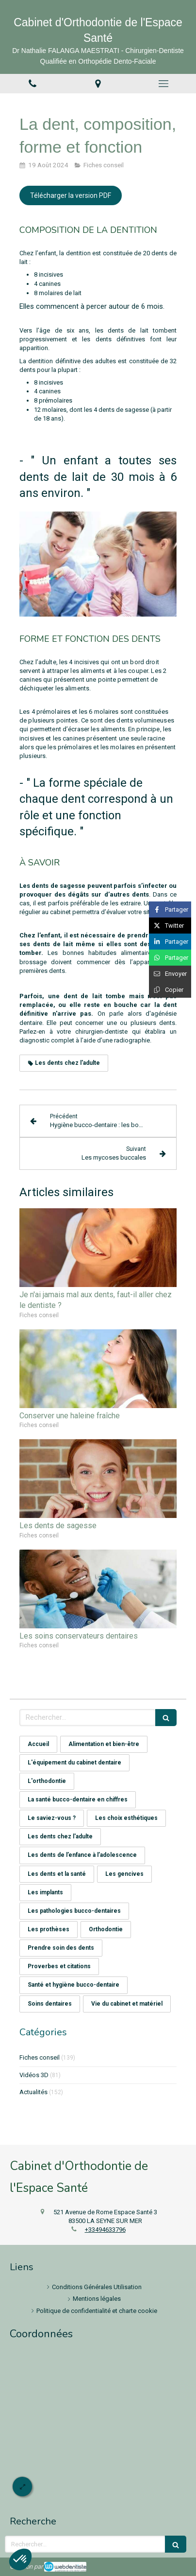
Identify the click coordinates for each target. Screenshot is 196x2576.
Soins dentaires (50, 2003)
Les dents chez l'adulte (60, 1836)
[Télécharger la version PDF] (70, 195)
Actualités (33, 2092)
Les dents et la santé (57, 1873)
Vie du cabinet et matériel (127, 2003)
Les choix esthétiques (126, 1818)
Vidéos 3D (34, 2075)
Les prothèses (48, 1929)
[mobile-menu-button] (163, 83)
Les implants (45, 1892)
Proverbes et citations (59, 1966)
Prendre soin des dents (61, 1947)
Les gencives (124, 1873)
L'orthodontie (47, 1781)
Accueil (38, 1744)
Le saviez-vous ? (52, 1818)
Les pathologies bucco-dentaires (74, 1910)
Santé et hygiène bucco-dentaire (73, 1984)
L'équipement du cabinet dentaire (74, 1762)
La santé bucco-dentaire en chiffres (78, 1799)
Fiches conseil (39, 2057)
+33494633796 (105, 2229)
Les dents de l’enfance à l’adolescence (82, 1855)
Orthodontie (106, 1929)
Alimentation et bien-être (103, 1744)
